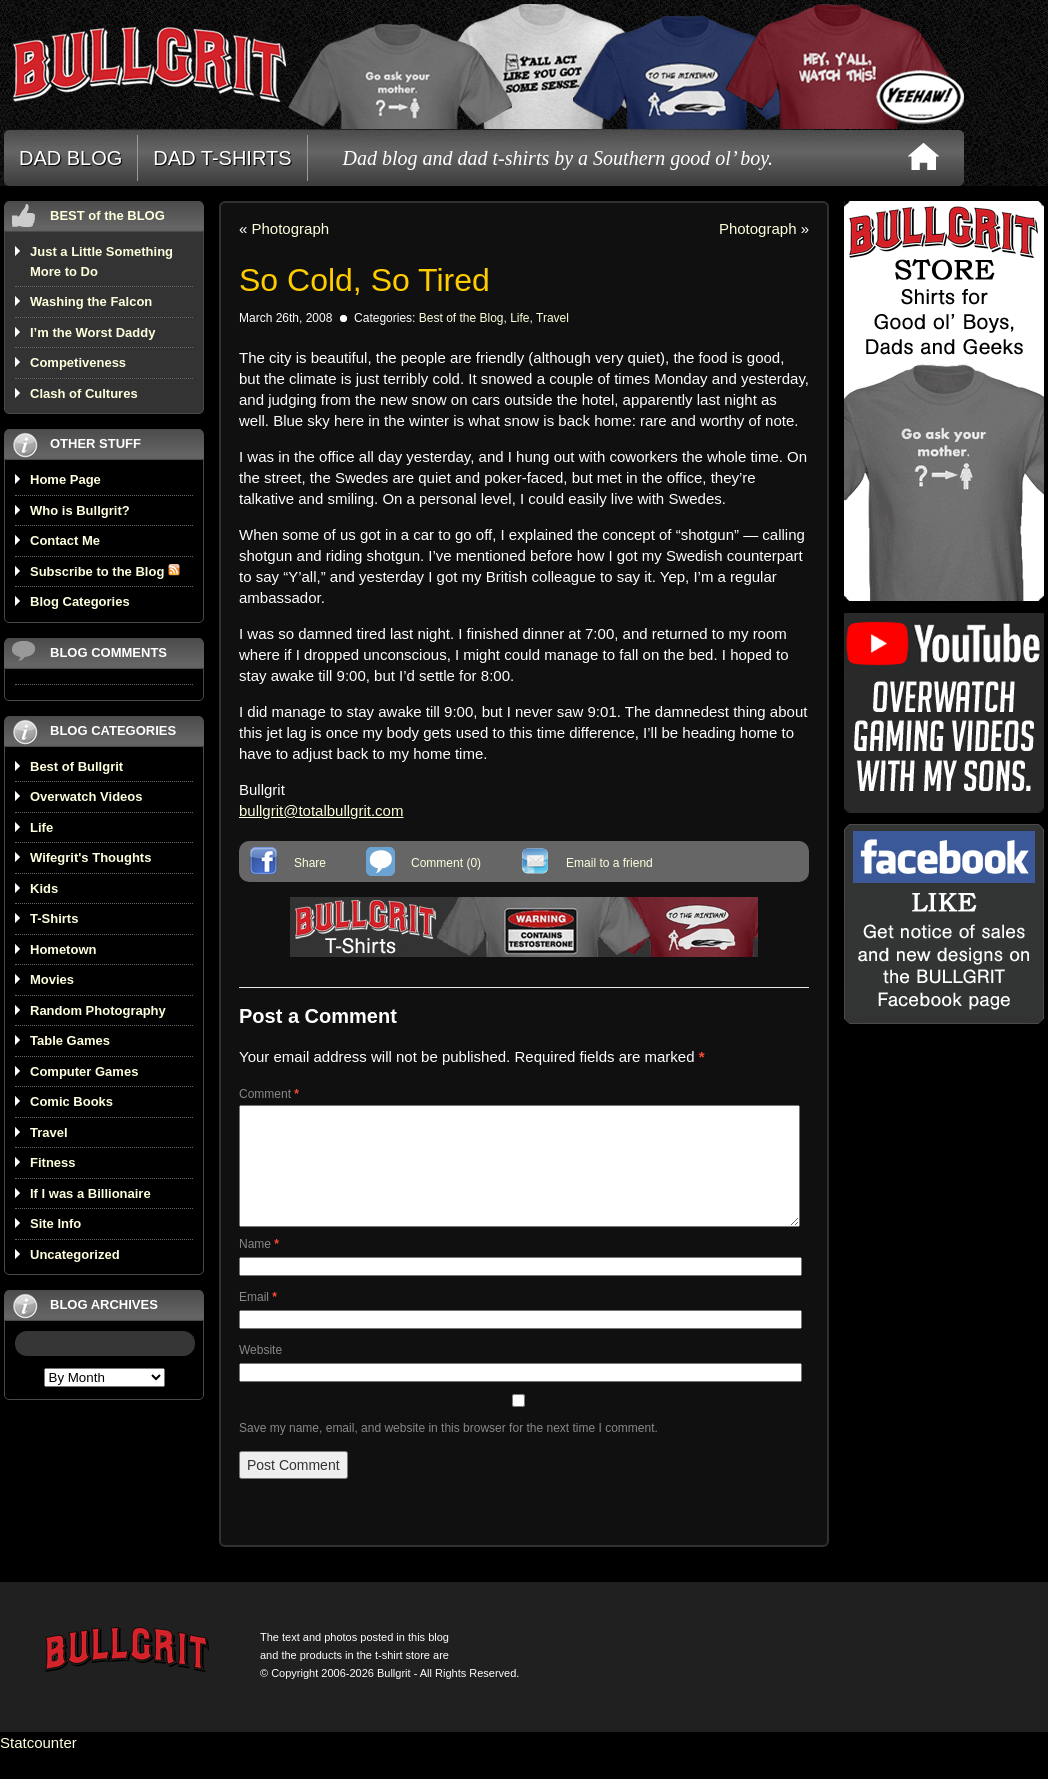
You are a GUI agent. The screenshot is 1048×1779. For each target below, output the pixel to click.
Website (260, 1374)
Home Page (65, 479)
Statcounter (38, 1766)
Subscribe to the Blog (105, 571)
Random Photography (98, 1010)
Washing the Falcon (91, 301)
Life (41, 827)
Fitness (53, 1162)
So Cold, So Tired (364, 280)
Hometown (63, 949)
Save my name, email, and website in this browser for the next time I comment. (448, 1452)
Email (258, 1321)
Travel (49, 1132)
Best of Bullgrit (76, 766)
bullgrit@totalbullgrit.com (321, 810)
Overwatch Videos (86, 796)
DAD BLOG (70, 158)
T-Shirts (54, 918)
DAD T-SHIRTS (222, 158)
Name (259, 1268)
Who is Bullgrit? (80, 510)
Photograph (291, 228)
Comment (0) (446, 863)
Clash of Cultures (84, 393)
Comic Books (71, 1101)
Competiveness (78, 362)
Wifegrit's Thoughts (90, 857)
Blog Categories (80, 601)
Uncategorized (75, 1254)
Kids (44, 888)
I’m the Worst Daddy (92, 332)
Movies (52, 979)
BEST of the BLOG (107, 215)
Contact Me (65, 540)
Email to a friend (609, 863)
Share (310, 863)
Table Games (70, 1040)
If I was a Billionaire (90, 1193)
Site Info (55, 1223)
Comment (269, 1094)
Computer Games (84, 1071)
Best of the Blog (461, 318)
